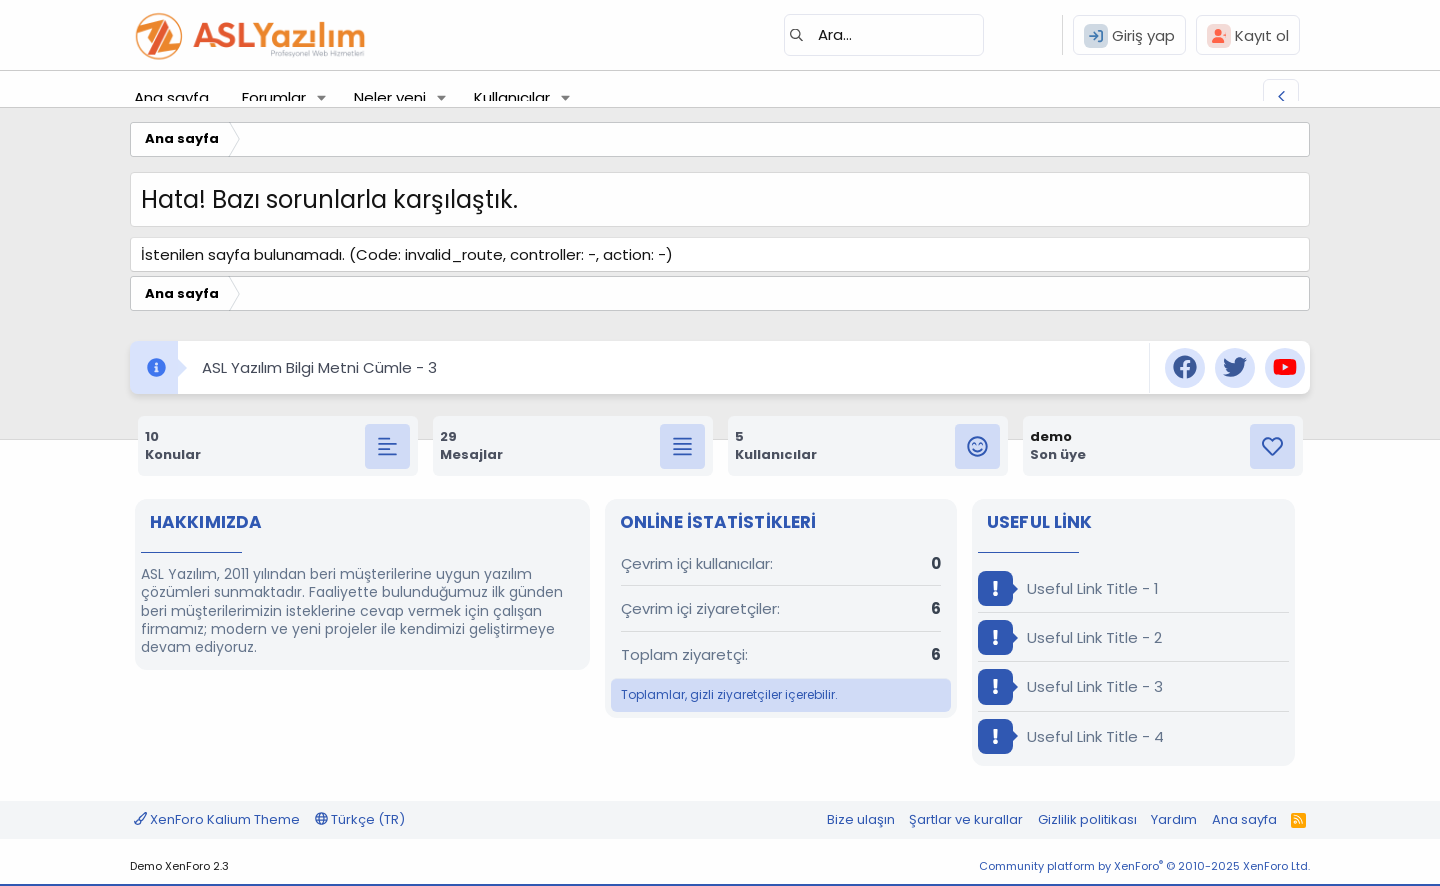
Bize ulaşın (861, 819)
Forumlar (274, 97)
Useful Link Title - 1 (1068, 588)
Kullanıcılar (512, 97)
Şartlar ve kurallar (966, 819)
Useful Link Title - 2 (1070, 637)
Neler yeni (390, 97)
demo (1051, 436)
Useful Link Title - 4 (1071, 736)
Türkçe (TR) (360, 819)
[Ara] (884, 35)
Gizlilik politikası (1087, 819)
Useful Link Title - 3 (1070, 686)
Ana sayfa (171, 97)
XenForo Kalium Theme (217, 819)
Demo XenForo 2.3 (179, 866)
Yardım (1174, 819)
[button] (322, 97)
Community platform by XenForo (1144, 866)
